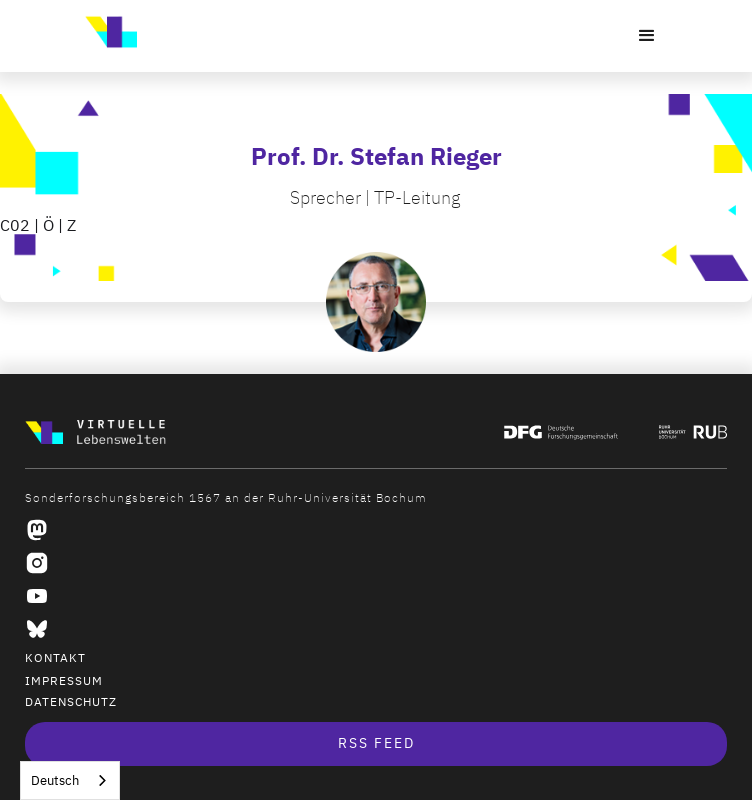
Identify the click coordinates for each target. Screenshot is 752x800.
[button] (647, 36)
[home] (106, 32)
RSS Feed (376, 743)
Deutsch (55, 780)
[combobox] (70, 780)
